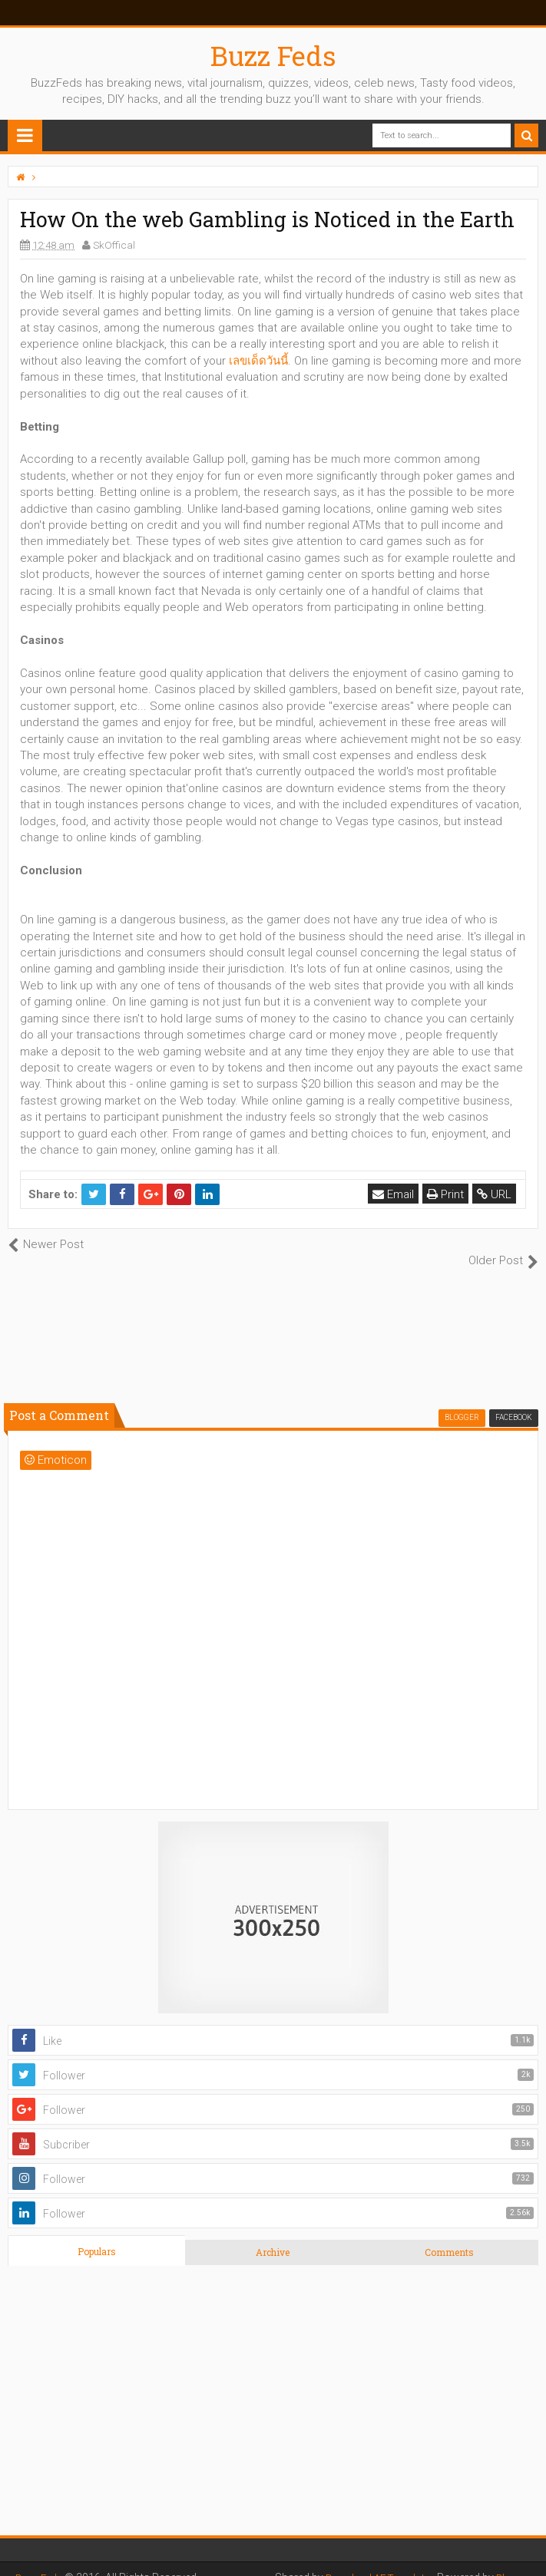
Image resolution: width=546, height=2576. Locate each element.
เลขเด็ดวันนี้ (258, 361)
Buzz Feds (273, 55)
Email (394, 1194)
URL (495, 1194)
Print (447, 1194)
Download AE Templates (372, 2561)
